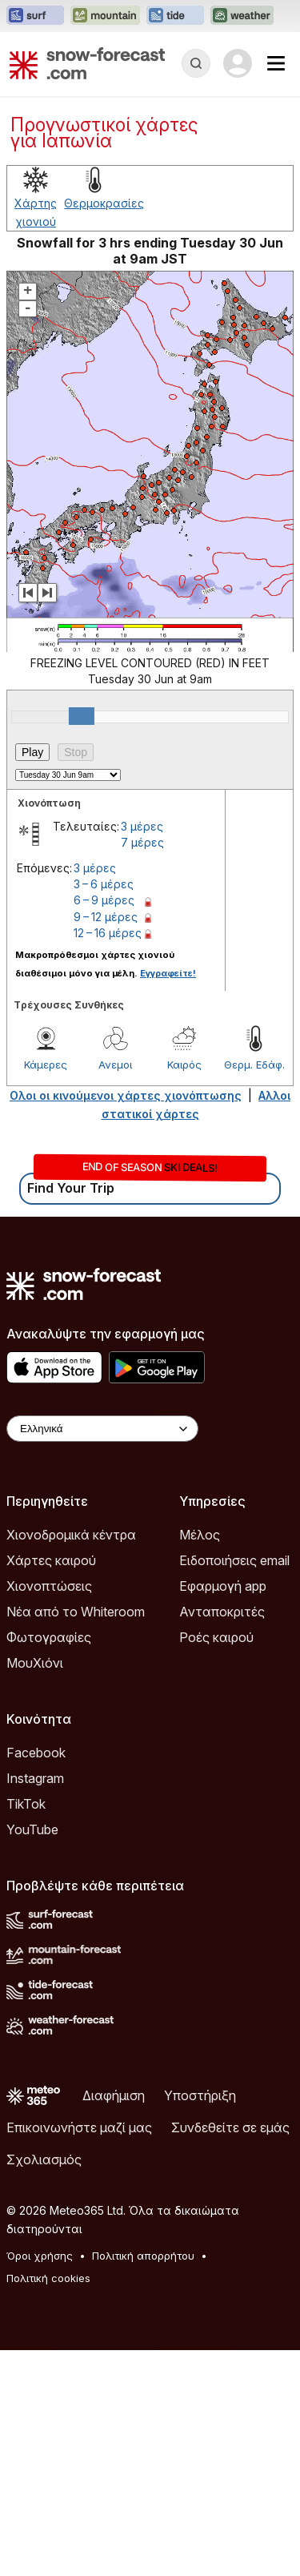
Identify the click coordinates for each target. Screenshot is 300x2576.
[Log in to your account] (237, 63)
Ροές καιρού (216, 1637)
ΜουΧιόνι (34, 1663)
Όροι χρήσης (39, 2255)
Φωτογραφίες (48, 1637)
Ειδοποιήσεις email (234, 1560)
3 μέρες (142, 826)
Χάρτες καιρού (51, 1560)
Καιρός (184, 1064)
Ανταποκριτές (222, 1612)
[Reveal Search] (196, 63)
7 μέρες (142, 842)
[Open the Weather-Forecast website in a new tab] (242, 16)
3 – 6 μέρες (104, 884)
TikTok (26, 1804)
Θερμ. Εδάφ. (254, 1064)
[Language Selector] (102, 1428)
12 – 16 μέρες (108, 933)
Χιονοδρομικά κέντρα (71, 1535)
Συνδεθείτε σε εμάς (230, 2127)
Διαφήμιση (113, 2095)
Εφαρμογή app (222, 1586)
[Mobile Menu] (276, 63)
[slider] (81, 716)
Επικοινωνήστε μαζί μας (79, 2127)
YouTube (32, 1829)
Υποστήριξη (200, 2095)
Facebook (36, 1753)
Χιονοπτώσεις (49, 1586)
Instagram (35, 1778)
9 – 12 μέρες (106, 917)
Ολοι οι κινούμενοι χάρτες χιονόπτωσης (126, 1095)
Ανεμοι (115, 1064)
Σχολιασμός (44, 2159)
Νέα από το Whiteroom (75, 1612)
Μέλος (199, 1535)
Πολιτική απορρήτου (143, 2255)
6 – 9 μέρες (104, 900)
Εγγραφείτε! (168, 973)
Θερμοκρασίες (104, 203)
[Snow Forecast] (87, 63)
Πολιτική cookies (48, 2278)
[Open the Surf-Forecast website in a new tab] (35, 16)
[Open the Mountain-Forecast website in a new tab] (105, 16)
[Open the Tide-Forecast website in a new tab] (175, 16)
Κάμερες (45, 1064)
